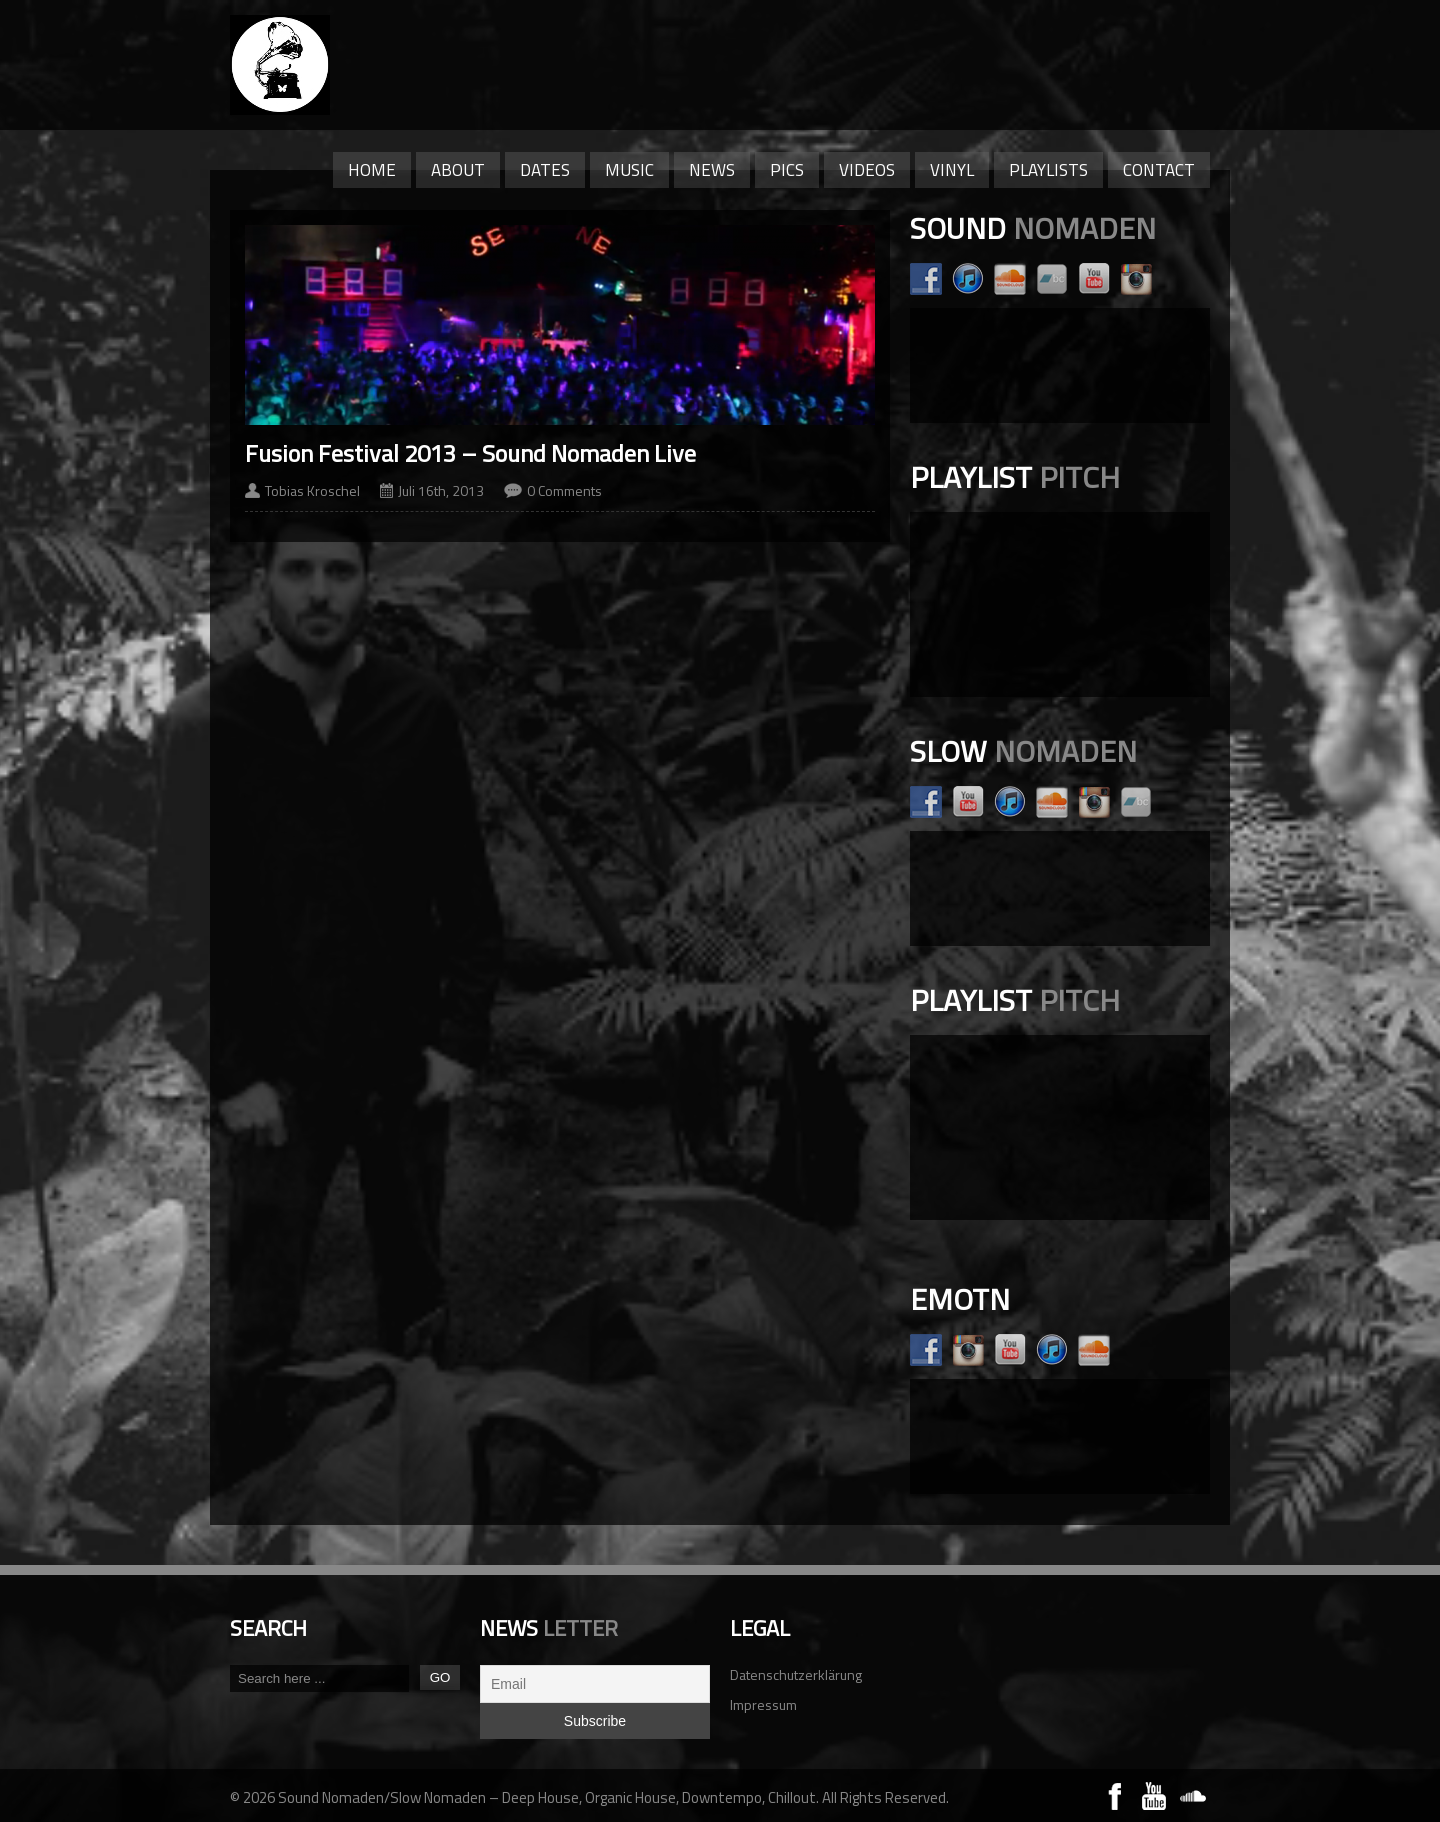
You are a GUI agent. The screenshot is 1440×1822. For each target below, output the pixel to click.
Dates (545, 170)
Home (372, 170)
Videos (867, 170)
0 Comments (564, 490)
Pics (787, 170)
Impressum (763, 1704)
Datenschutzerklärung (796, 1674)
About (458, 170)
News (712, 170)
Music (629, 170)
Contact (1159, 170)
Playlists (1048, 170)
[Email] (595, 1684)
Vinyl (952, 170)
